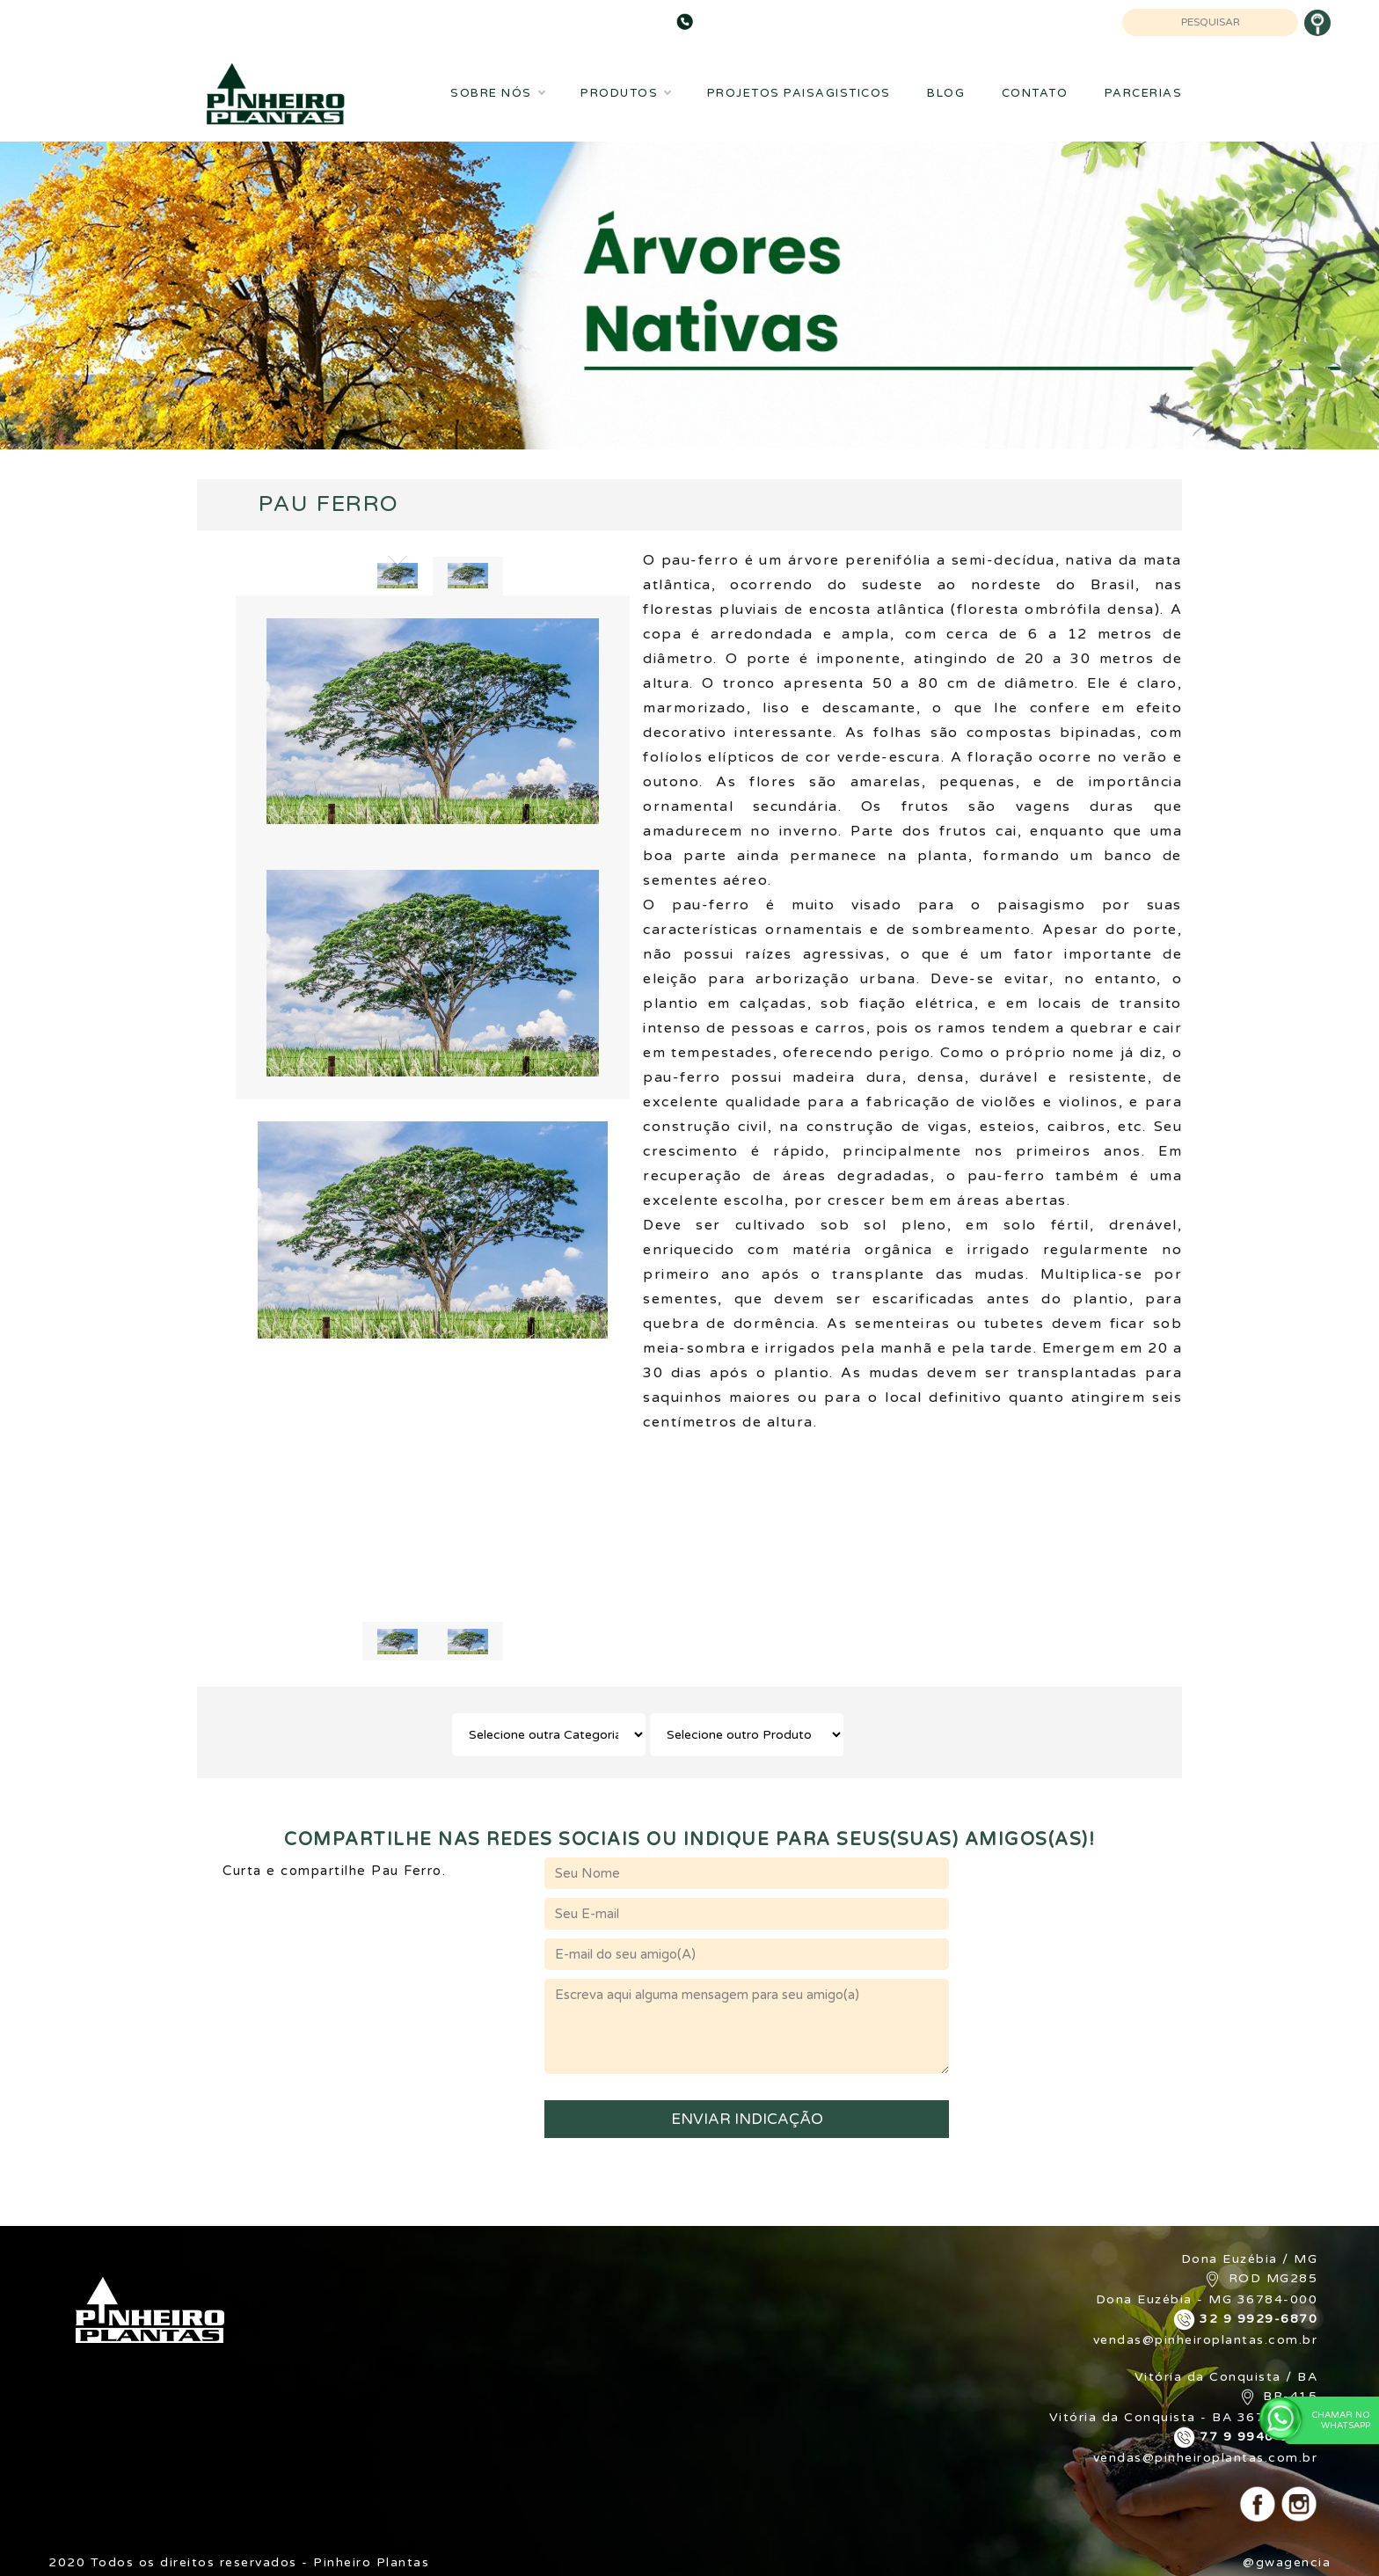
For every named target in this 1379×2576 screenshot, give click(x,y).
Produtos (625, 93)
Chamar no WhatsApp (1327, 2420)
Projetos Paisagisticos (799, 93)
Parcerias (1144, 93)
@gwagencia (1287, 2562)
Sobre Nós (497, 93)
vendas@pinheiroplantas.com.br (1205, 2339)
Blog (946, 93)
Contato (1035, 93)
